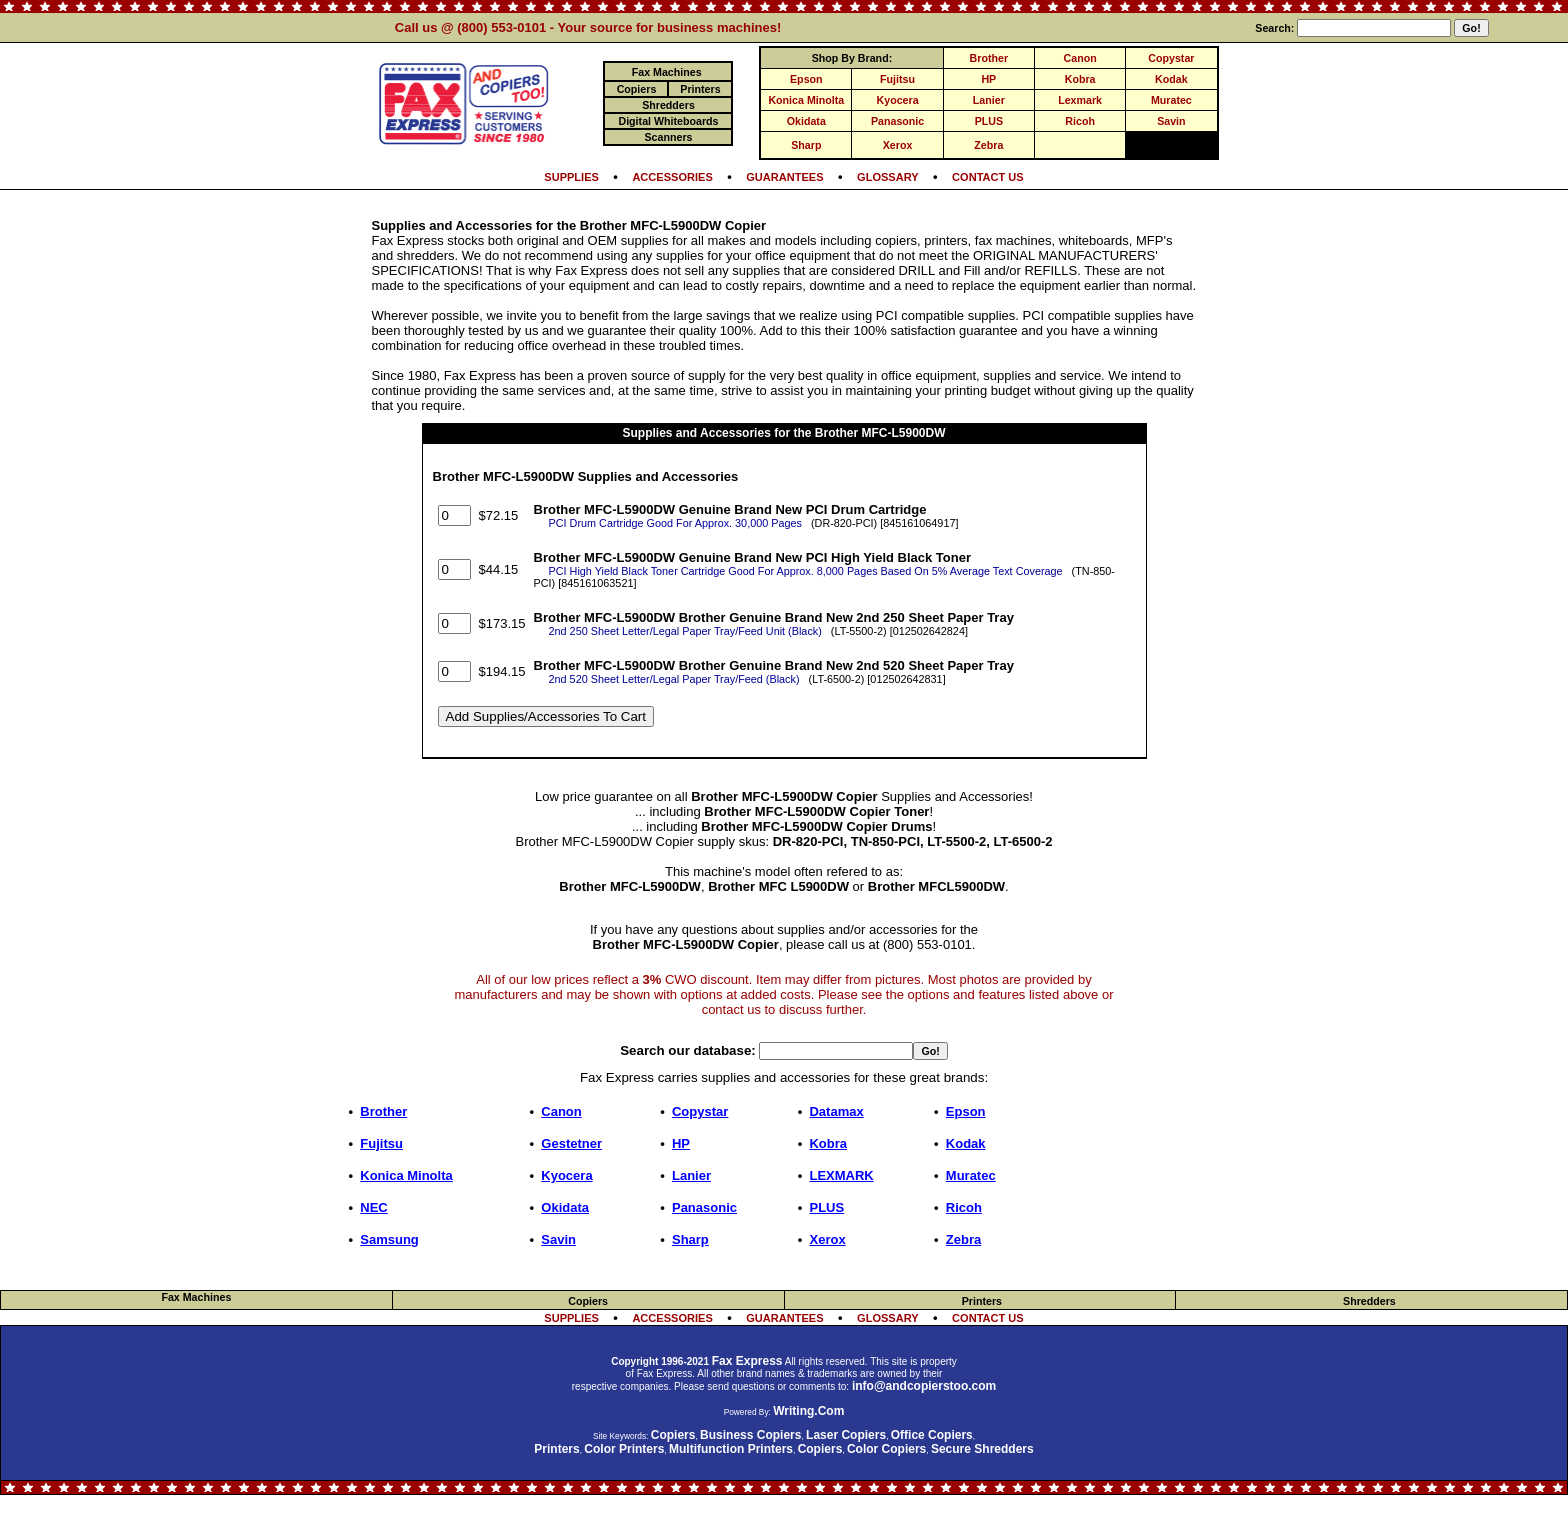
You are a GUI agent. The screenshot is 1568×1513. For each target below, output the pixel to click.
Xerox (898, 145)
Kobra (1080, 79)
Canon (1080, 58)
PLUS (989, 121)
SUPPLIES (571, 177)
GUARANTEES (784, 177)
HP (988, 79)
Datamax (836, 1111)
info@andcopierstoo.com (924, 1386)
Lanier (989, 100)
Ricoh (1080, 121)
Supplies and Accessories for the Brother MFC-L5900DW (784, 433)
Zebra (988, 145)
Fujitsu (897, 79)
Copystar (1171, 58)
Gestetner (571, 1143)
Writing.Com (808, 1411)
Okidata (806, 121)
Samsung (389, 1239)
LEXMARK (841, 1175)
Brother (989, 58)
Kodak (1171, 79)
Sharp (806, 145)
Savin (1171, 121)
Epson (806, 79)
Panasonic (897, 121)
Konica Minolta (806, 100)
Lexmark (1080, 100)
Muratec (1171, 100)
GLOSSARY (888, 177)
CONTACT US (988, 177)
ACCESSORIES (672, 177)
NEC (373, 1207)
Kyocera (898, 100)
